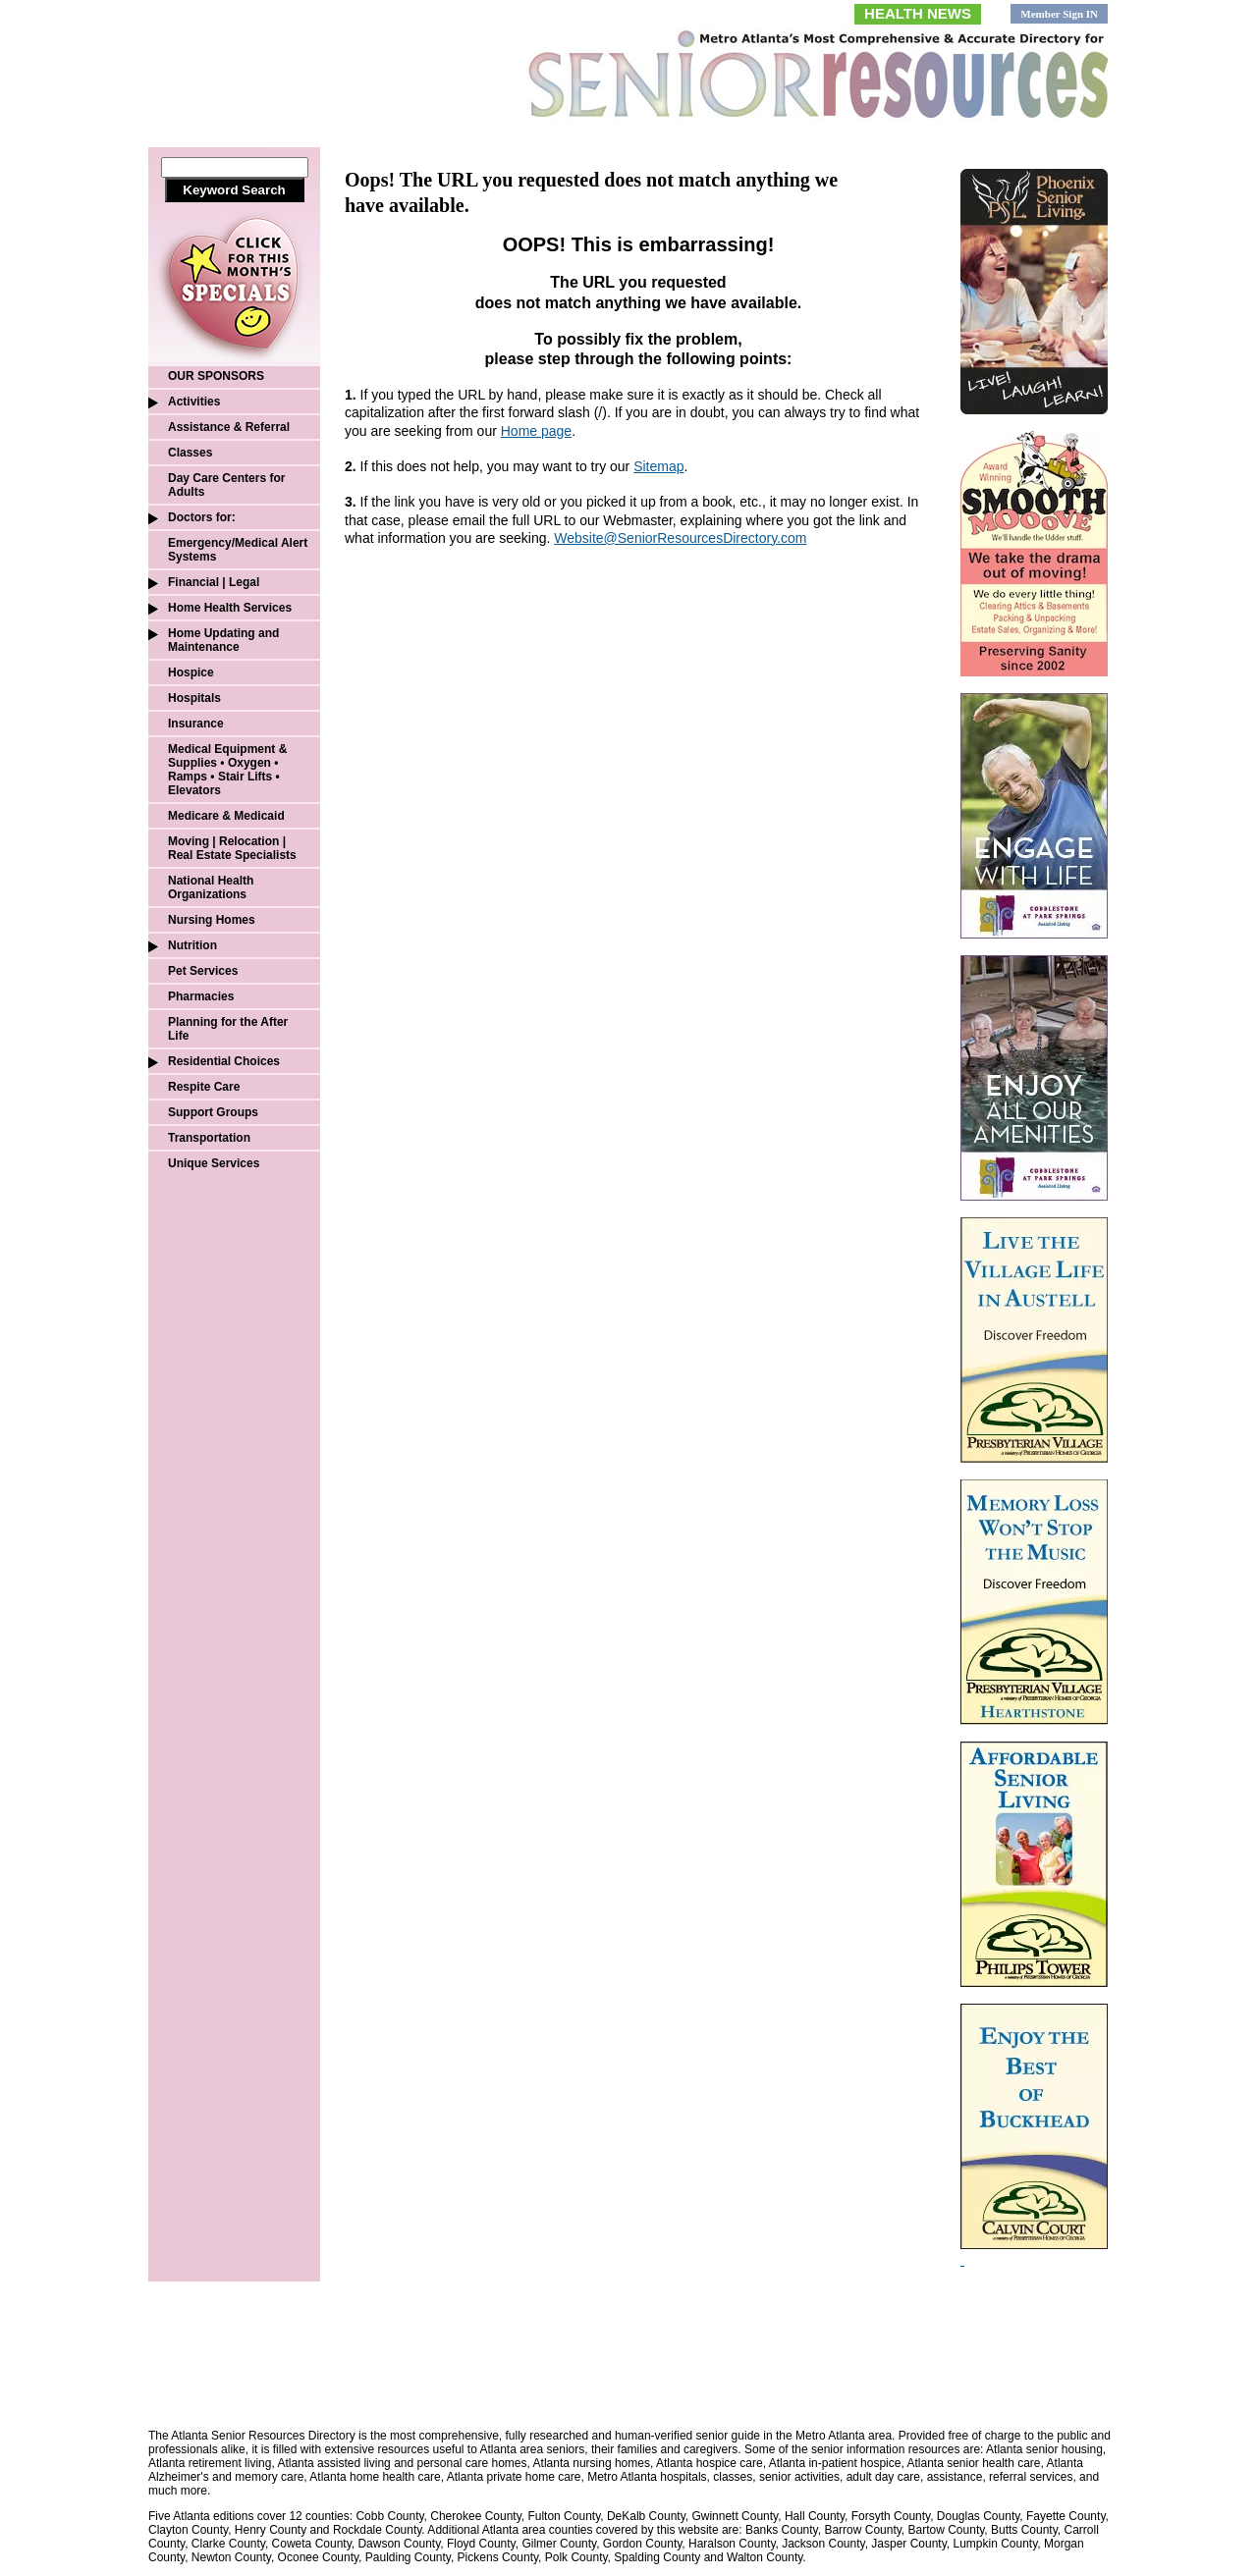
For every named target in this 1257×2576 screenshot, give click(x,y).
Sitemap (658, 466)
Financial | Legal (213, 582)
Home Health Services (230, 608)
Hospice (191, 672)
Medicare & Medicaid (226, 816)
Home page (536, 431)
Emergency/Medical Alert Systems (237, 550)
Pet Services (203, 971)
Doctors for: (202, 517)
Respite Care (204, 1087)
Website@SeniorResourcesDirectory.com (680, 538)
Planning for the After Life (228, 1029)
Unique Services (213, 1163)
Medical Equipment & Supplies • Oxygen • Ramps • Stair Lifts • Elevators (227, 769)
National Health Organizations (210, 887)
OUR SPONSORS (216, 376)
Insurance (196, 723)
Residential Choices (224, 1061)
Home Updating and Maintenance (223, 640)
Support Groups (213, 1112)
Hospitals (194, 698)
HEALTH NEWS (917, 13)
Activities (194, 401)
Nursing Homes (211, 920)
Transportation (209, 1138)
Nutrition (192, 945)
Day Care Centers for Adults (226, 485)
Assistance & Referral (229, 427)
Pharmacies (201, 996)
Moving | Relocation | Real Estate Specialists (232, 848)
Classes (190, 452)
